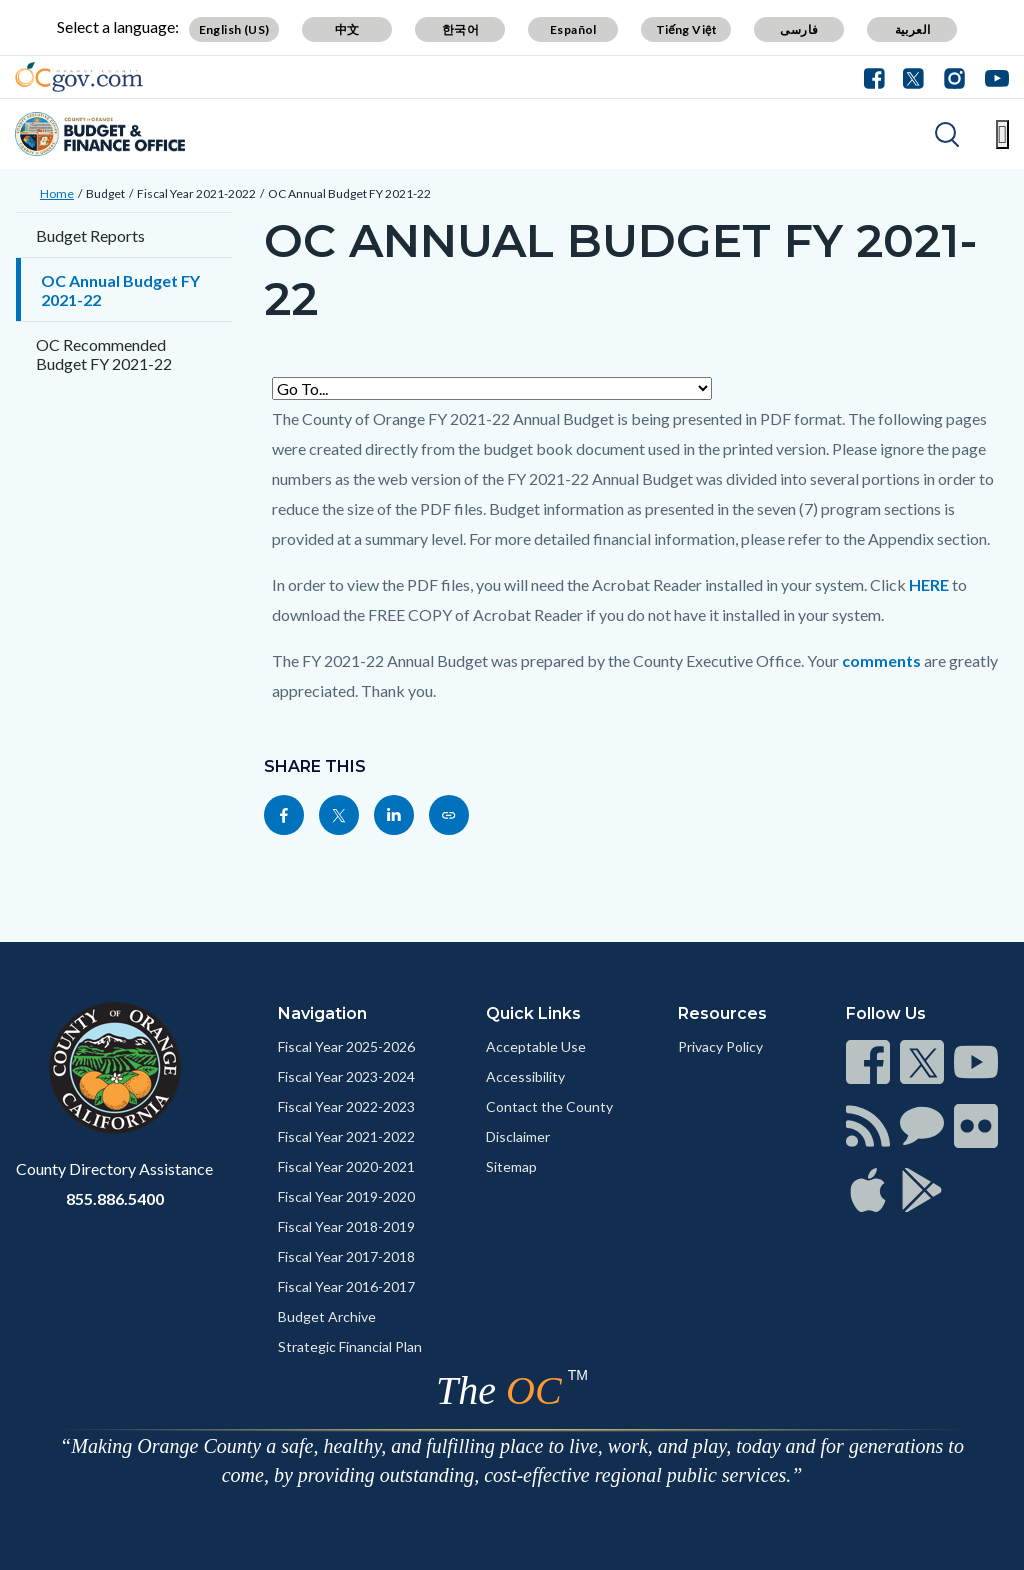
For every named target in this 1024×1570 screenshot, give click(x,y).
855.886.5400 (115, 1198)
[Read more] (79, 77)
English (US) (234, 29)
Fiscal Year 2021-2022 (196, 193)
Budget (105, 193)
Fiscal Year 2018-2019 (346, 1226)
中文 (347, 29)
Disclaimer (518, 1136)
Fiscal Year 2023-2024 (346, 1076)
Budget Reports (90, 235)
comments (881, 660)
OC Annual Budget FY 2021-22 (349, 193)
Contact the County (549, 1106)
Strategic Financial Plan (350, 1346)
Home (57, 193)
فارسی (799, 29)
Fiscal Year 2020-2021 (346, 1166)
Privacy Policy (720, 1046)
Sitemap (511, 1166)
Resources (722, 1013)
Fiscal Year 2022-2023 (346, 1106)
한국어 (460, 29)
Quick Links (533, 1013)
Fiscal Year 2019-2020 (346, 1196)
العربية (913, 29)
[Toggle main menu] (1002, 134)
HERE (929, 584)
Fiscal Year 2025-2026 (346, 1046)
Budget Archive (327, 1316)
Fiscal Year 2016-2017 (346, 1286)
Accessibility (525, 1076)
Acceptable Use (536, 1046)
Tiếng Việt (687, 29)
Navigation (322, 1013)
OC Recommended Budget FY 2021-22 (104, 354)
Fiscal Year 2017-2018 (346, 1256)
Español (573, 29)
